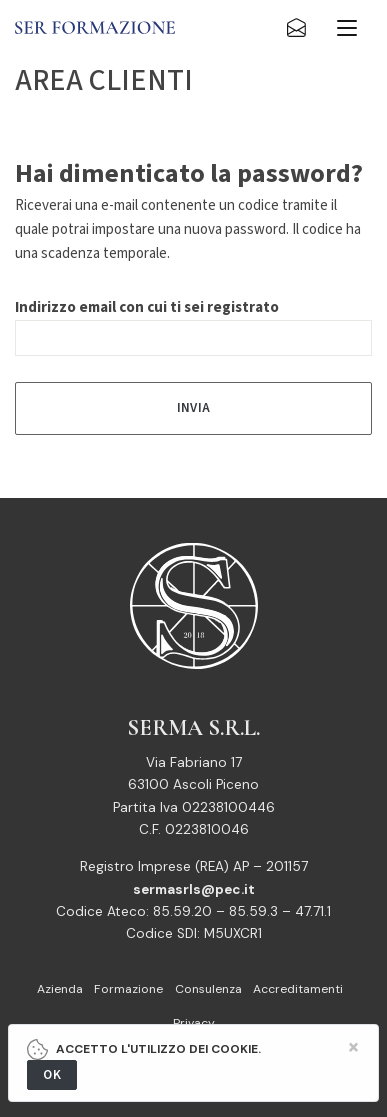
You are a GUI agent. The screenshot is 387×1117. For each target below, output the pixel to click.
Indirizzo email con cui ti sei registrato (147, 307)
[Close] (353, 1047)
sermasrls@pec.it (194, 889)
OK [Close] (52, 1074)
